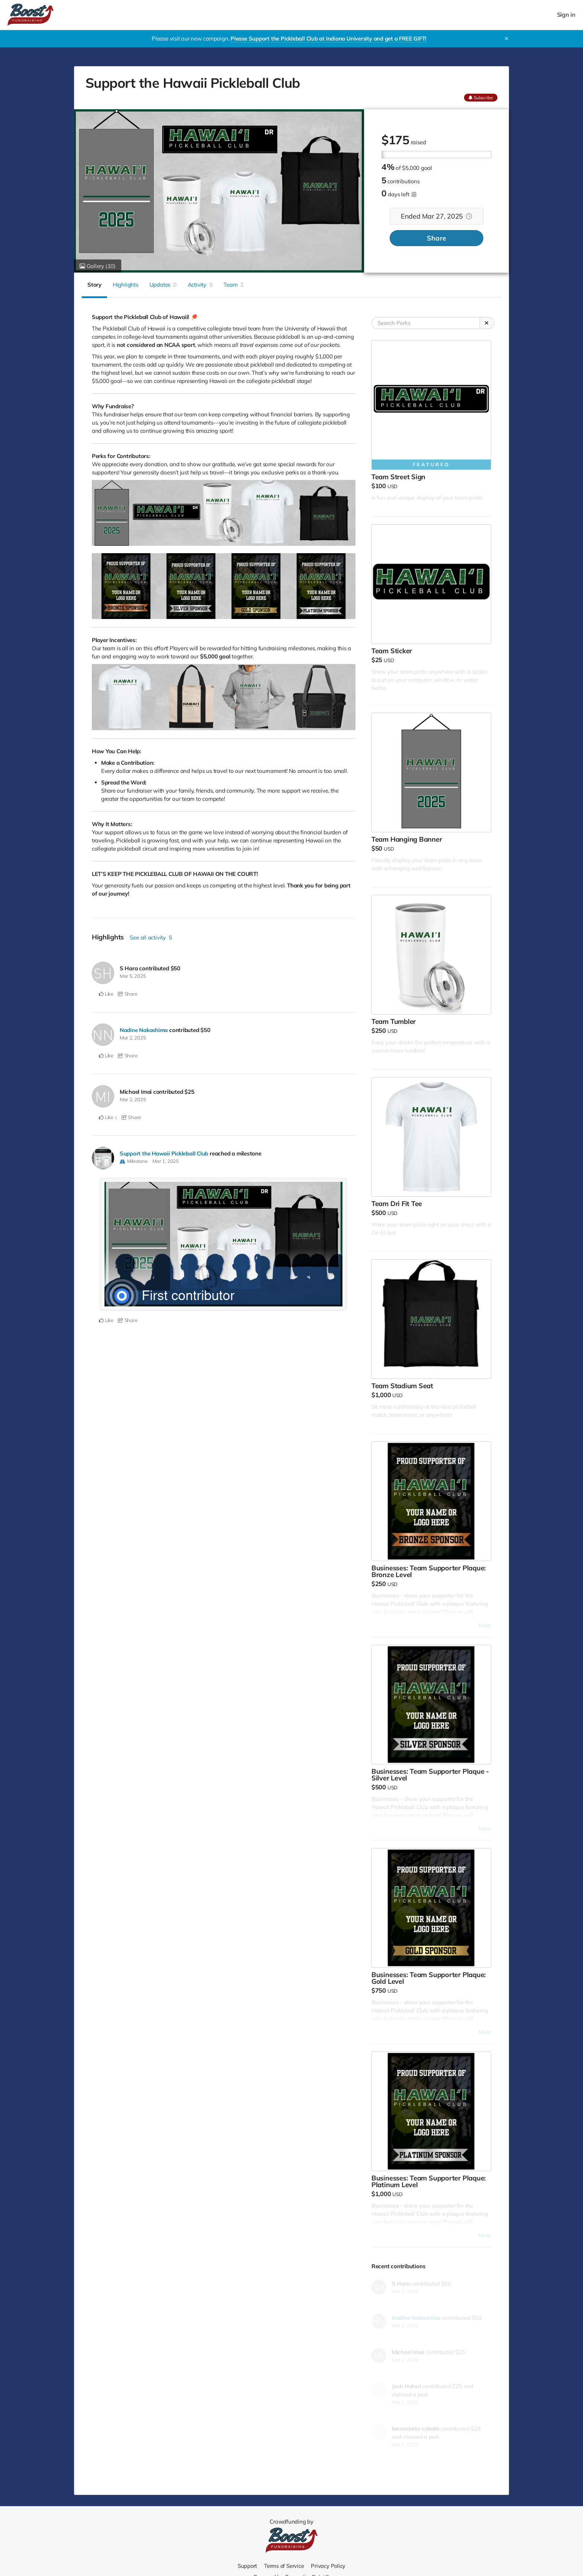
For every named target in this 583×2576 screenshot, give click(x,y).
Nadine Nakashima (144, 1030)
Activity (200, 284)
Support (247, 2565)
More (485, 1625)
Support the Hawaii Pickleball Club (164, 1152)
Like (106, 994)
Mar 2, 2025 (133, 1038)
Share (436, 238)
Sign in (566, 14)
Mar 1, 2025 (165, 1160)
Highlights (125, 284)
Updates (163, 284)
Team (233, 284)
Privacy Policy (328, 2565)
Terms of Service (284, 2565)
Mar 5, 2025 (133, 976)
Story (94, 284)
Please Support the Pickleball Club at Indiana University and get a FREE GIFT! (328, 38)
